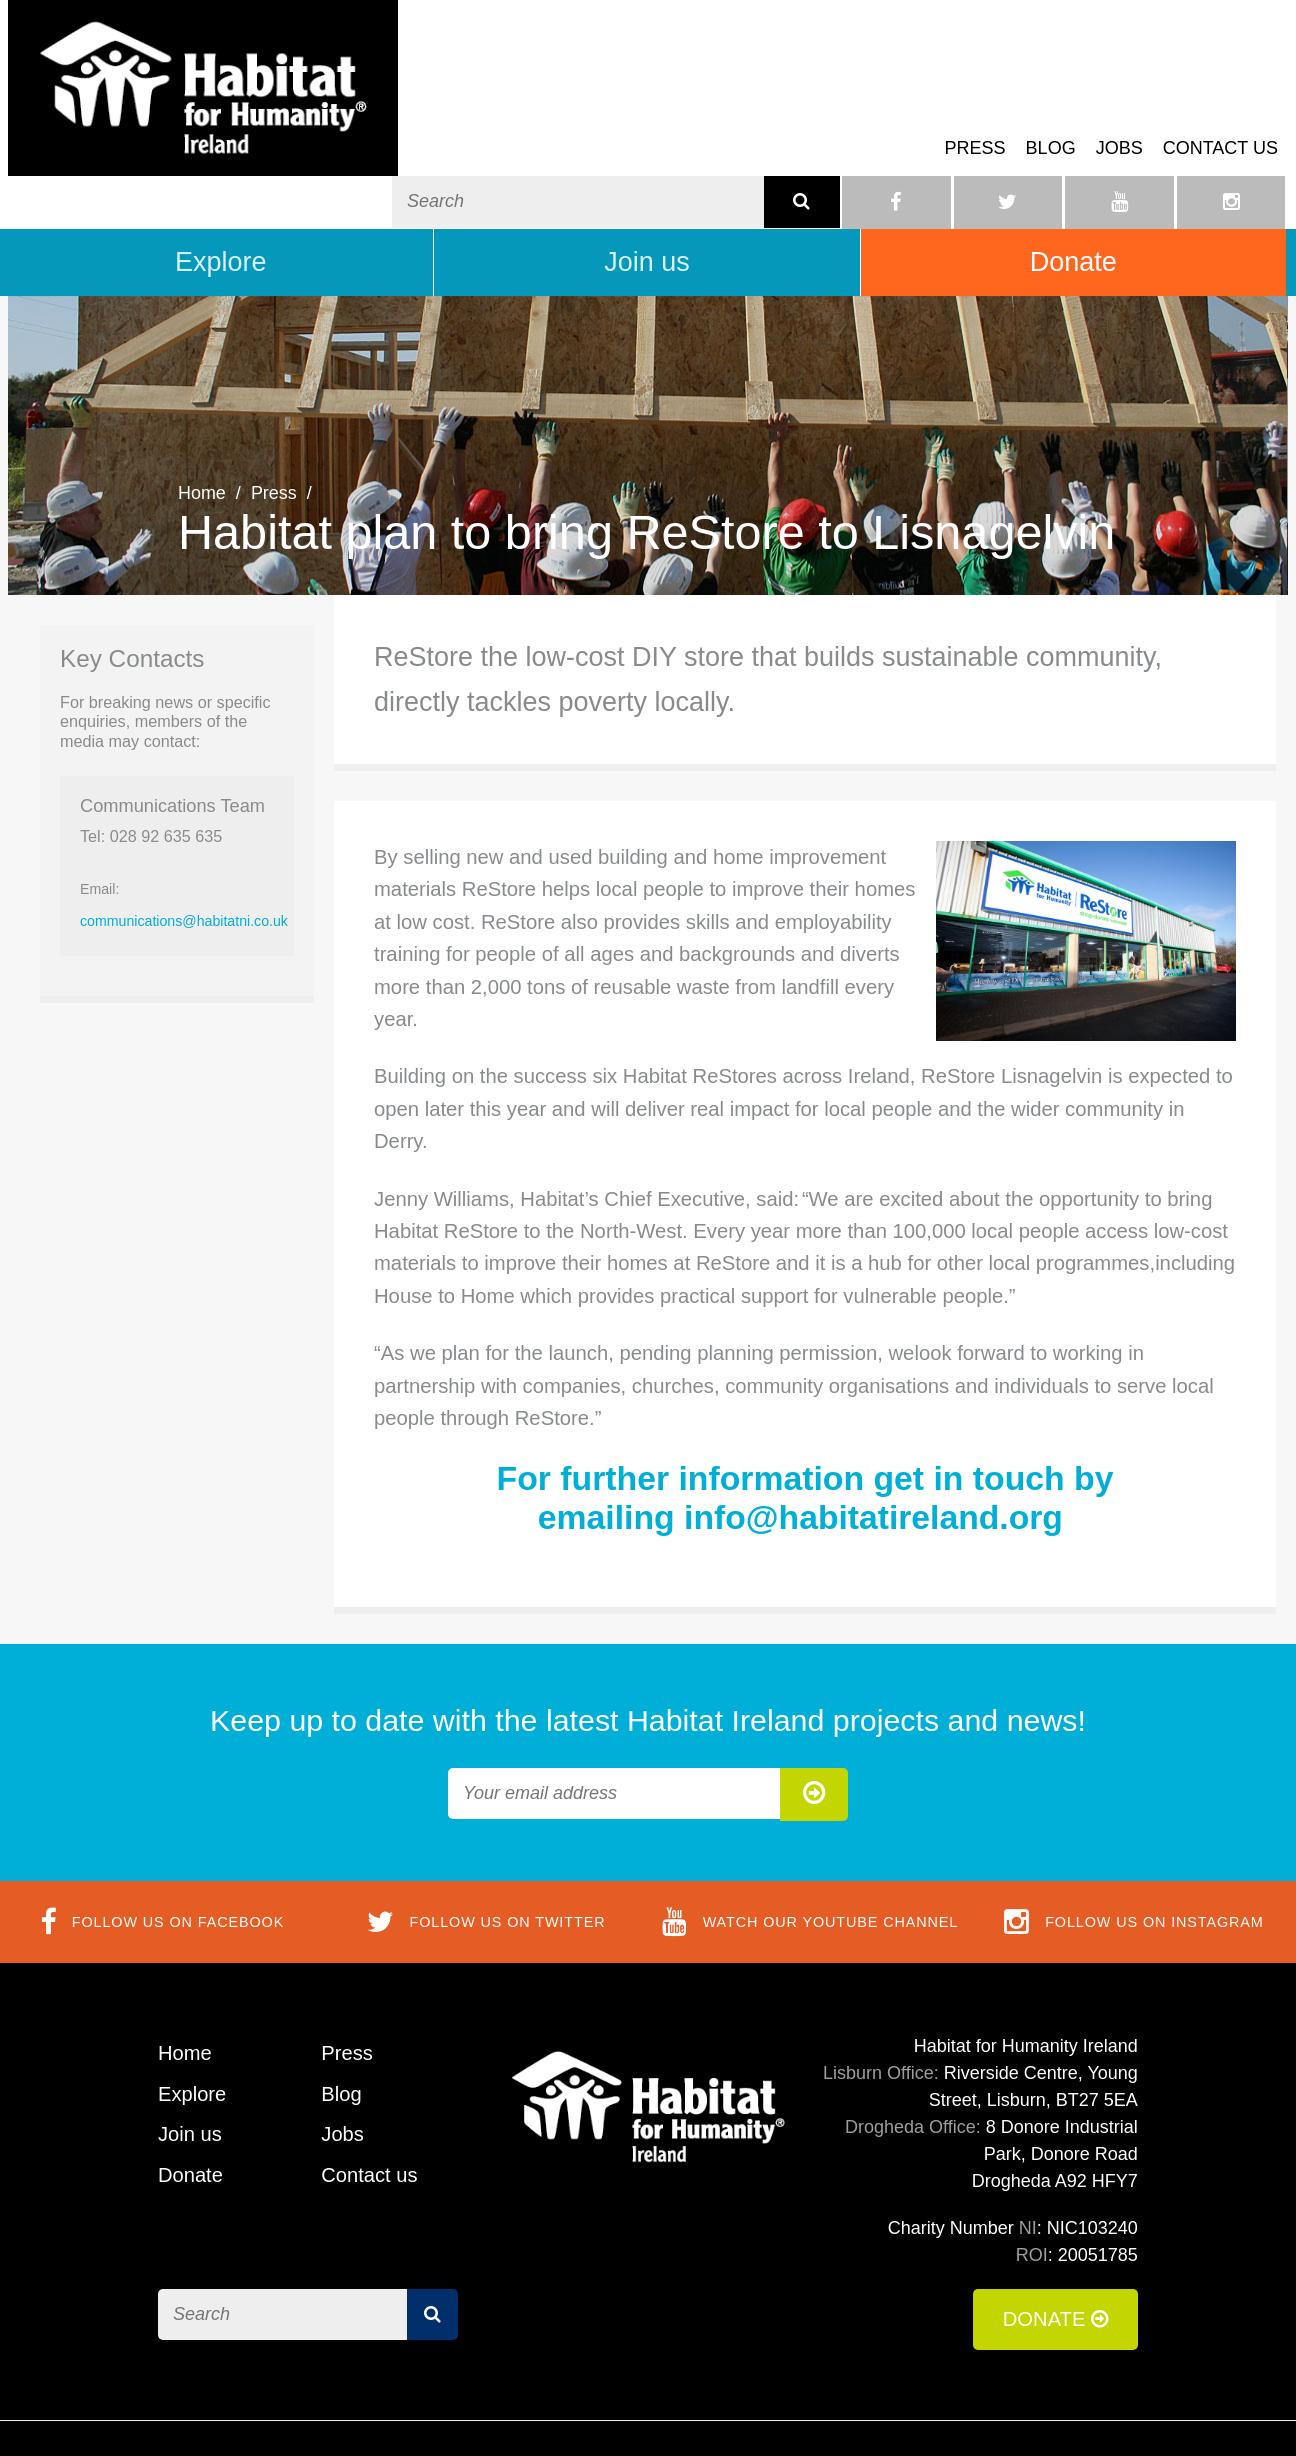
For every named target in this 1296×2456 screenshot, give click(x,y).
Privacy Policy (1082, 2411)
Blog (1051, 114)
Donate (1073, 206)
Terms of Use (824, 2411)
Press (975, 114)
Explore (221, 206)
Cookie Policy (951, 2411)
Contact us (1220, 114)
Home (202, 437)
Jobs (1119, 114)
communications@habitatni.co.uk (184, 865)
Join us (647, 206)
